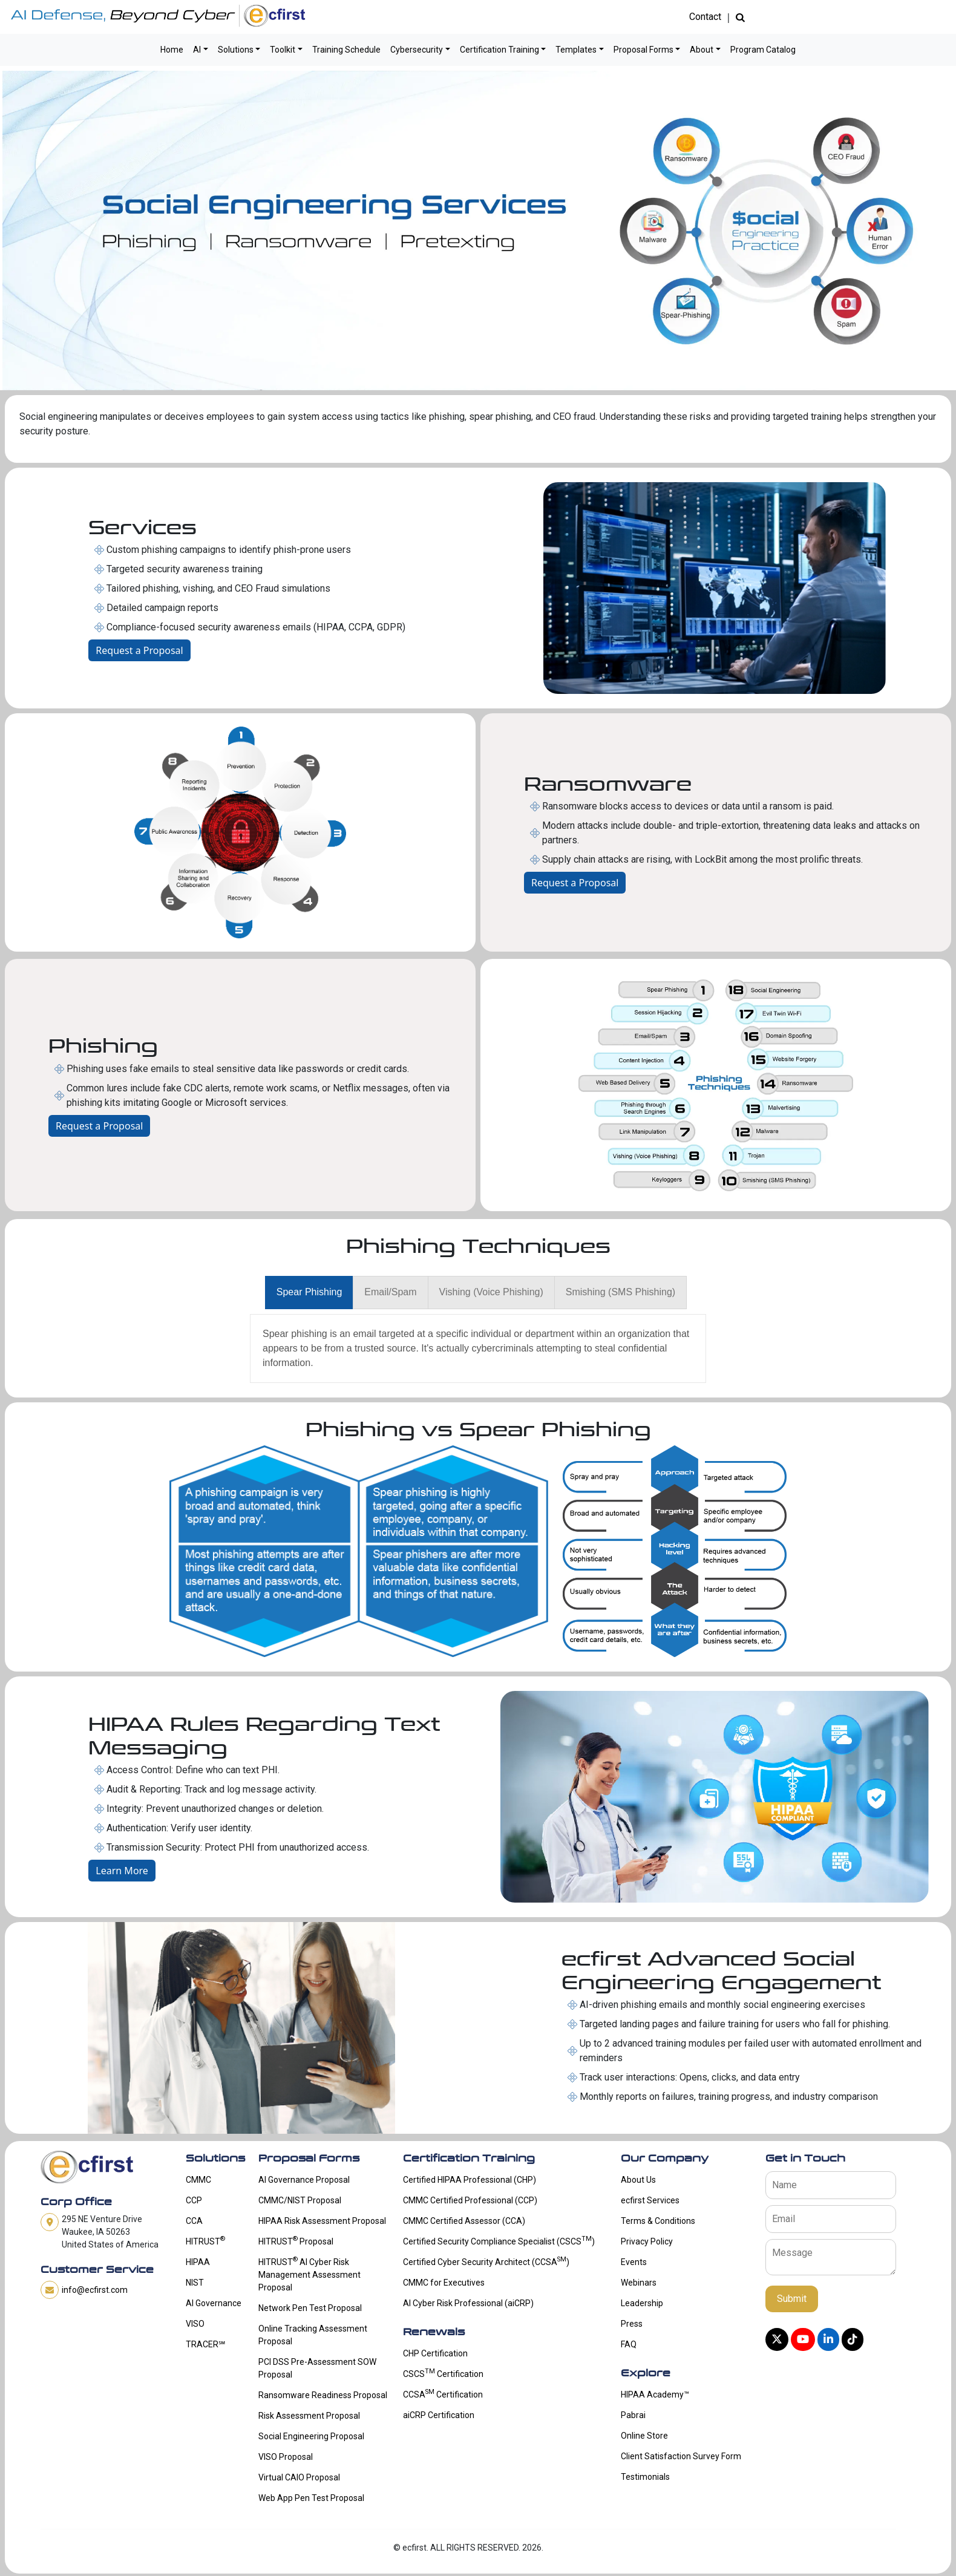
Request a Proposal (139, 650)
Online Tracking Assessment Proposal (312, 2335)
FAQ (629, 2344)
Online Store (644, 2435)
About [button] (701, 49)
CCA (194, 2221)
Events (634, 2262)
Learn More (122, 1870)
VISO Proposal (285, 2457)
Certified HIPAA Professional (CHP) (469, 2180)
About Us (638, 2180)
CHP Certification (435, 2353)
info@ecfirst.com (95, 2290)
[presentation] (309, 1292)
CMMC (198, 2180)
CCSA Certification (443, 2393)
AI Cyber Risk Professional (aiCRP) (468, 2303)
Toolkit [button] (282, 49)
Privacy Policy (647, 2241)
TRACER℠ (205, 2344)
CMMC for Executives (444, 2282)
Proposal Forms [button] (643, 49)
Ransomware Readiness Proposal (322, 2395)
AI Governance (213, 2303)
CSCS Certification (443, 2372)
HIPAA (198, 2262)
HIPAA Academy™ (655, 2394)
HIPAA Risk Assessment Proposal (322, 2221)
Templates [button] (576, 49)
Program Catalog (763, 49)
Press (632, 2324)
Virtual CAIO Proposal (299, 2477)
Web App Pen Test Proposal (311, 2498)
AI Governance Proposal (304, 2180)
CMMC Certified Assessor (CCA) (464, 2221)
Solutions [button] (236, 49)
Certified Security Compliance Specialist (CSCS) (499, 2240)
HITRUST (205, 2240)
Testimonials (645, 2477)
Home (171, 49)
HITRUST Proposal (295, 2240)
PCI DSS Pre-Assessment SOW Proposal (317, 2368)
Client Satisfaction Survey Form (681, 2456)
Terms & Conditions (658, 2221)
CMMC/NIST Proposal (299, 2200)
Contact (705, 16)
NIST (195, 2282)
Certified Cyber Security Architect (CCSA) (486, 2260)
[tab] (309, 1292)
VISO (195, 2324)
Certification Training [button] (499, 49)
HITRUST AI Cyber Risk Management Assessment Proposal (309, 2273)
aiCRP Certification (438, 2415)
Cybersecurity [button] (416, 49)
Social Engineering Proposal (311, 2436)
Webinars (638, 2282)
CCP (194, 2200)
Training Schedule (346, 49)
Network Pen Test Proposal (310, 2308)
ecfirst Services (650, 2200)
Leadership (642, 2303)
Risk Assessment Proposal (309, 2416)
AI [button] (197, 49)
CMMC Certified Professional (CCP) (470, 2200)
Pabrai (633, 2415)
